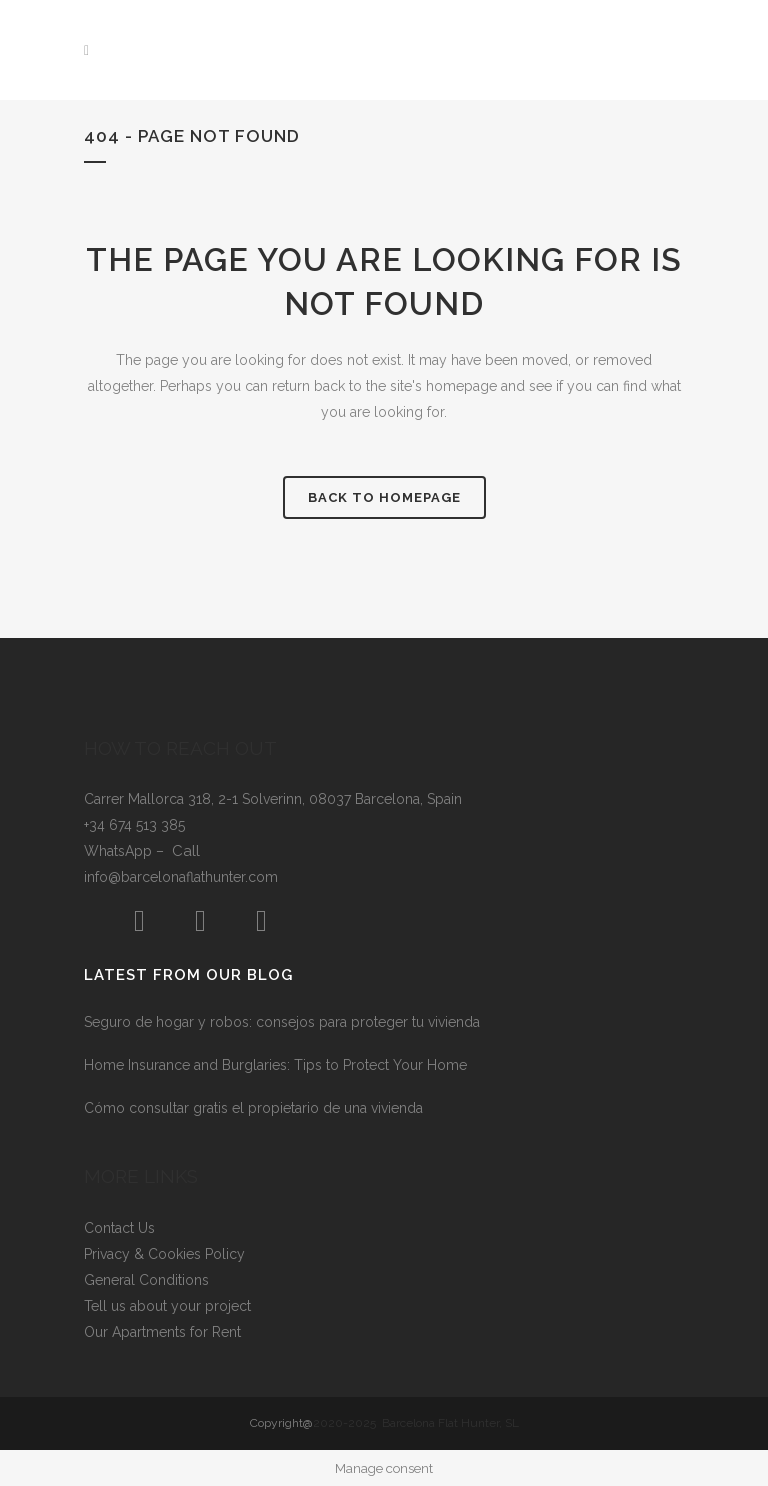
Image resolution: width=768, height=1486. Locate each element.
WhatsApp (120, 851)
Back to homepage (384, 497)
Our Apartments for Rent (162, 1332)
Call (186, 851)
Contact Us (119, 1228)
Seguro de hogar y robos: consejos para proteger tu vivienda (282, 1022)
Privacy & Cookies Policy (164, 1254)
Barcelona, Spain (408, 799)
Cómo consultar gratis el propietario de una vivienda (253, 1108)
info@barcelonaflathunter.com (181, 877)
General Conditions (146, 1280)
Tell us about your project (167, 1306)
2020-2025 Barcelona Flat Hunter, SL (416, 1423)
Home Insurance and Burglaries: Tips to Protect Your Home (275, 1065)
